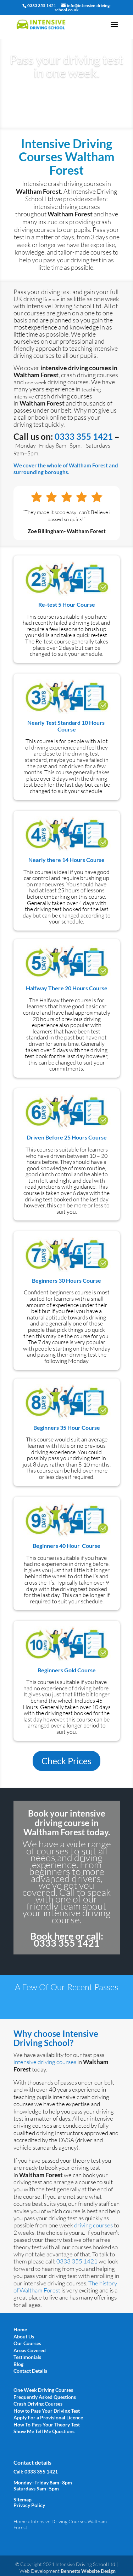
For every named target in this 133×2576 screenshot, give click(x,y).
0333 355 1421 (84, 436)
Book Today (66, 95)
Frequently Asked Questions (44, 2397)
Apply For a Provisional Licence (48, 2417)
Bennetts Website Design (88, 2571)
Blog (18, 2364)
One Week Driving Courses (43, 2390)
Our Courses (27, 2343)
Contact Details (30, 2371)
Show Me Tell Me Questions (43, 2431)
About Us (23, 2336)
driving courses (93, 2225)
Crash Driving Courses (37, 2404)
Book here (51, 1936)
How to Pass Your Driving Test (46, 2411)
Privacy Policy (29, 2505)
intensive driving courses (44, 2061)
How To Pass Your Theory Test (46, 2424)
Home (20, 2329)
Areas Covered (29, 2350)
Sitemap (22, 2499)
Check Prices (66, 1760)
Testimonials (27, 2357)
